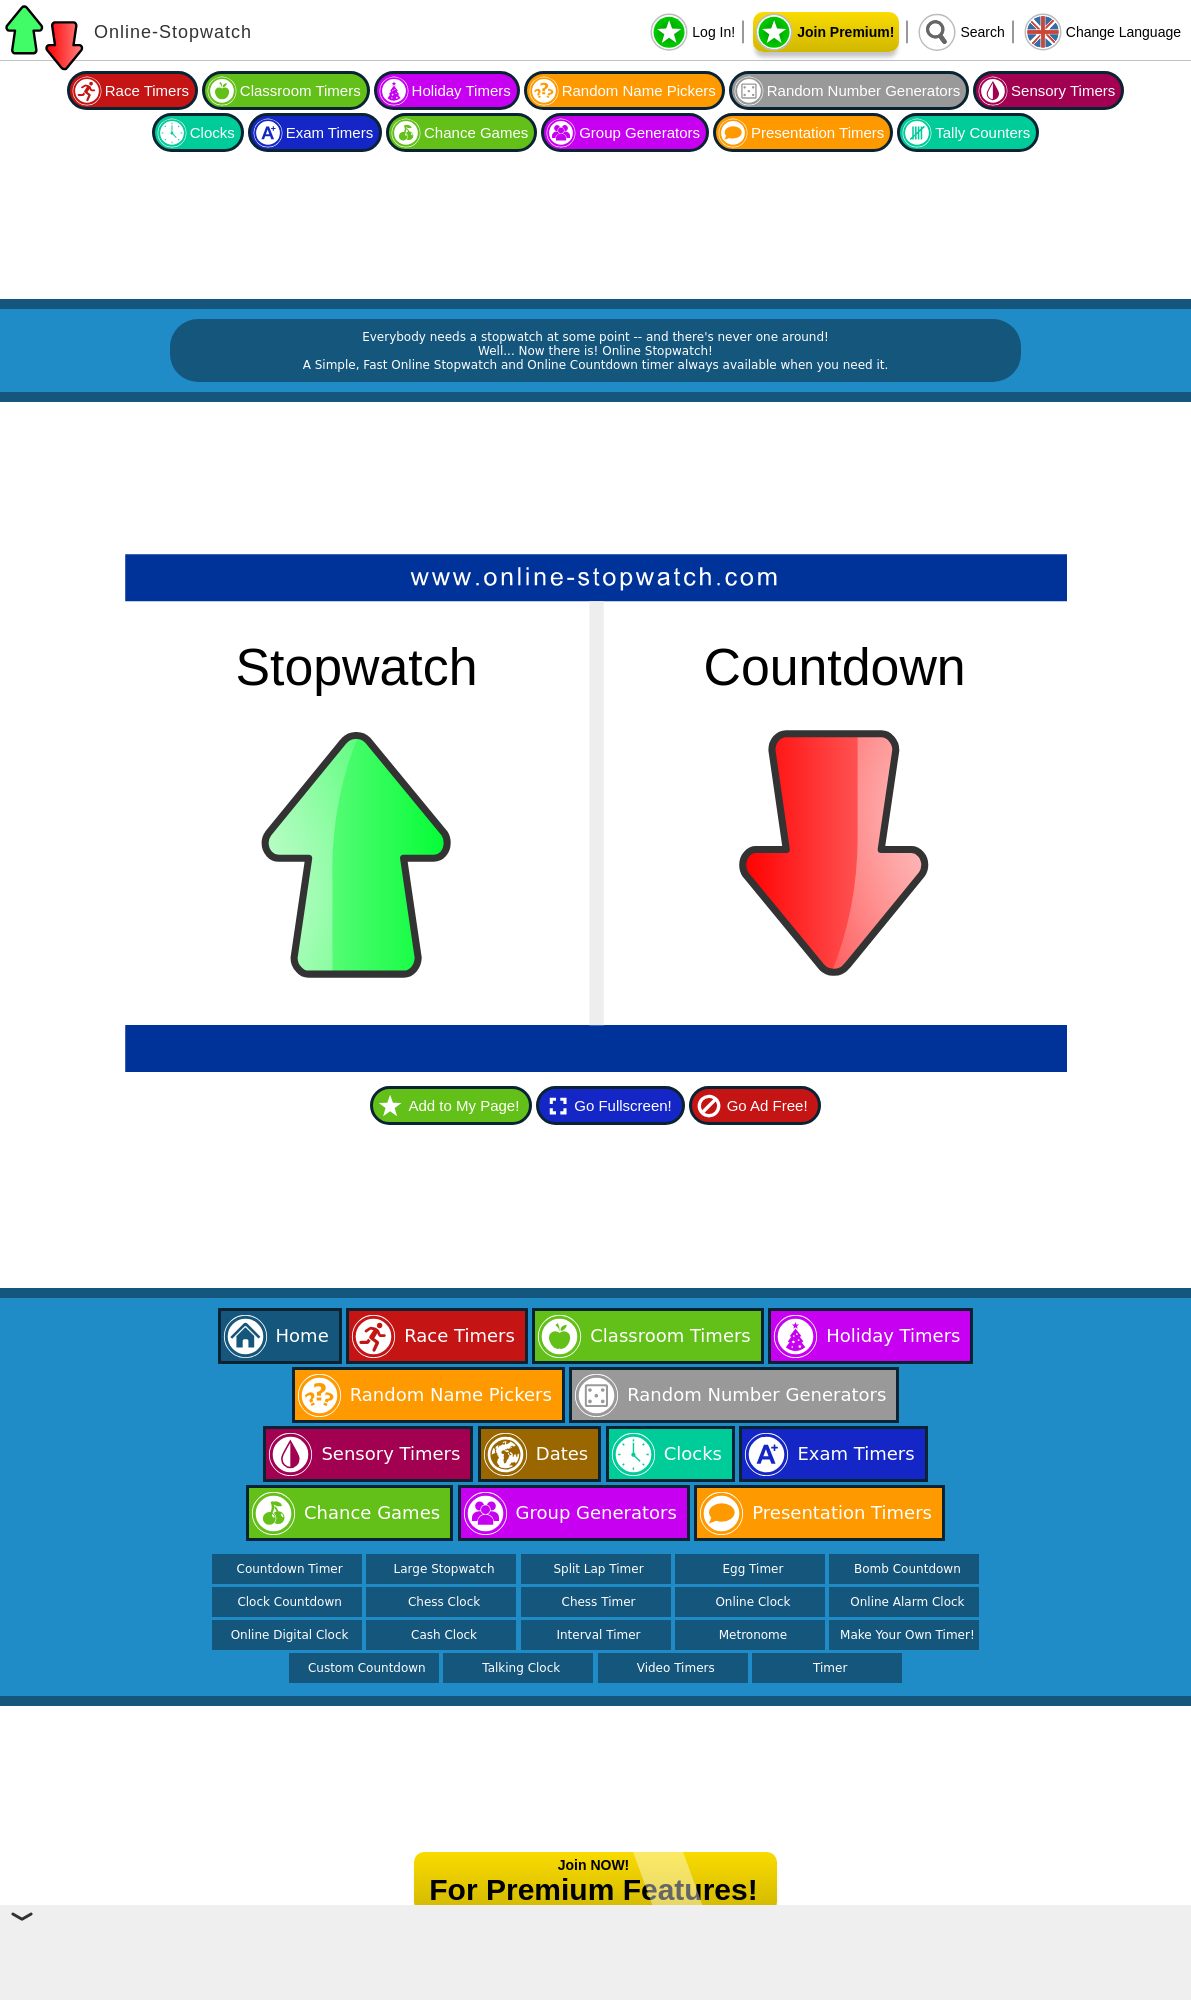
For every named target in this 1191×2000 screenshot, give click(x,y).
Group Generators (639, 132)
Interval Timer (598, 1635)
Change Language (1123, 32)
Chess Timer (599, 1602)
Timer (830, 1668)
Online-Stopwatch (173, 32)
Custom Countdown (367, 1668)
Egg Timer (752, 1569)
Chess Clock (444, 1602)
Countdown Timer (290, 1569)
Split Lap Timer (598, 1569)
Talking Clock (521, 1668)
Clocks (212, 132)
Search (982, 32)
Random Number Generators (863, 90)
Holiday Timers (461, 90)
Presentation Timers (817, 132)
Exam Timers (330, 132)
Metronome (753, 1635)
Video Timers (676, 1668)
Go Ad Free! (767, 1105)
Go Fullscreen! (623, 1105)
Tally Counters (982, 132)
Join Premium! (845, 32)
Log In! (713, 32)
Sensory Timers (1063, 90)
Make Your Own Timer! (907, 1635)
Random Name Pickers (639, 90)
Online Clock (752, 1602)
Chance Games (476, 132)
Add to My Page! (463, 1105)
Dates (562, 1453)
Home (302, 1335)
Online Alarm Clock (907, 1602)
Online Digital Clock (290, 1635)
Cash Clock (444, 1635)
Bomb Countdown (907, 1569)
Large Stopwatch (444, 1569)
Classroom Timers (300, 90)
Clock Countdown (289, 1602)
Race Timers (147, 90)
